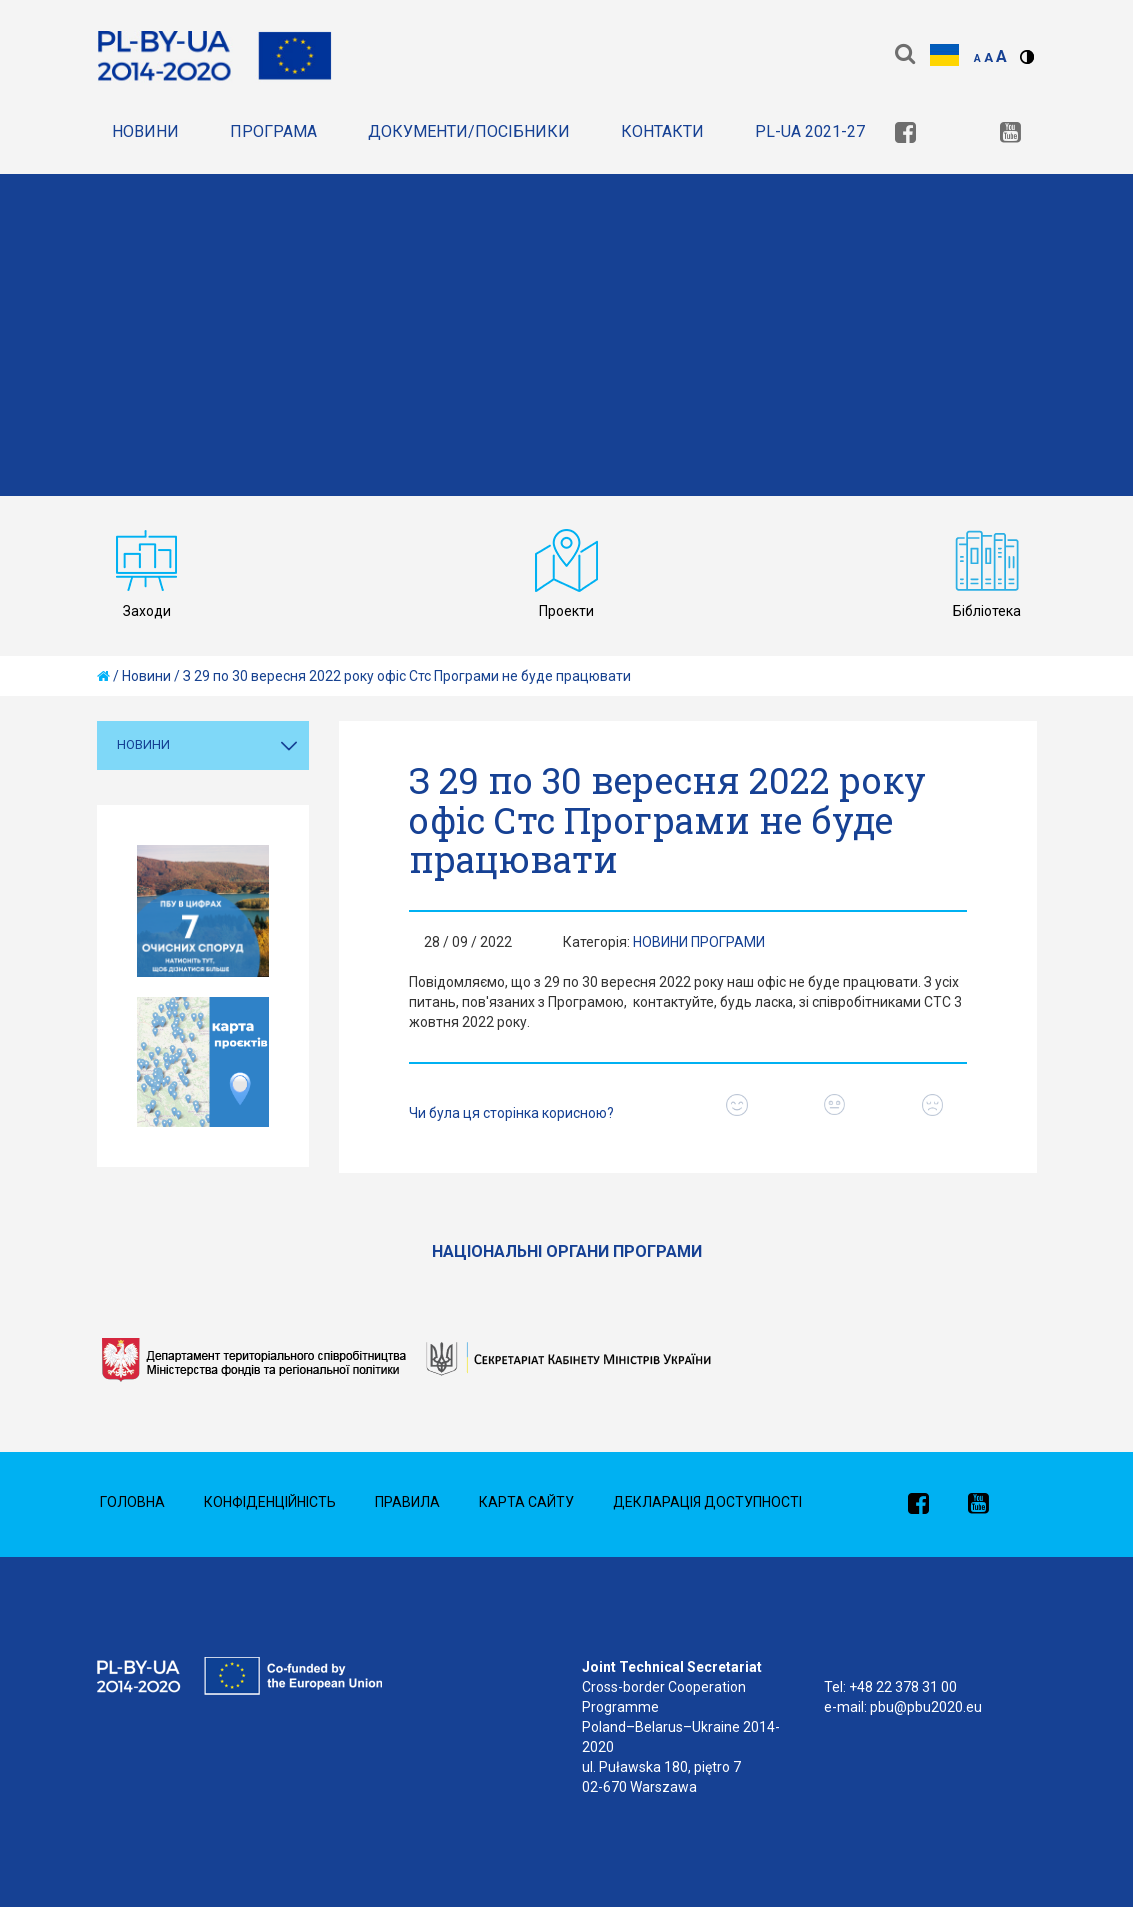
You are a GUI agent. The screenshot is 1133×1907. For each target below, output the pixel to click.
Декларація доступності (707, 1502)
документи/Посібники (469, 131)
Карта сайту (526, 1502)
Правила (407, 1502)
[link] (905, 134)
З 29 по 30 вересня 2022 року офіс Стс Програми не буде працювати (407, 676)
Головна (132, 1502)
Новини (145, 131)
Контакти (662, 131)
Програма (273, 131)
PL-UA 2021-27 (810, 131)
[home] (103, 676)
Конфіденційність (270, 1502)
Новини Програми (699, 942)
